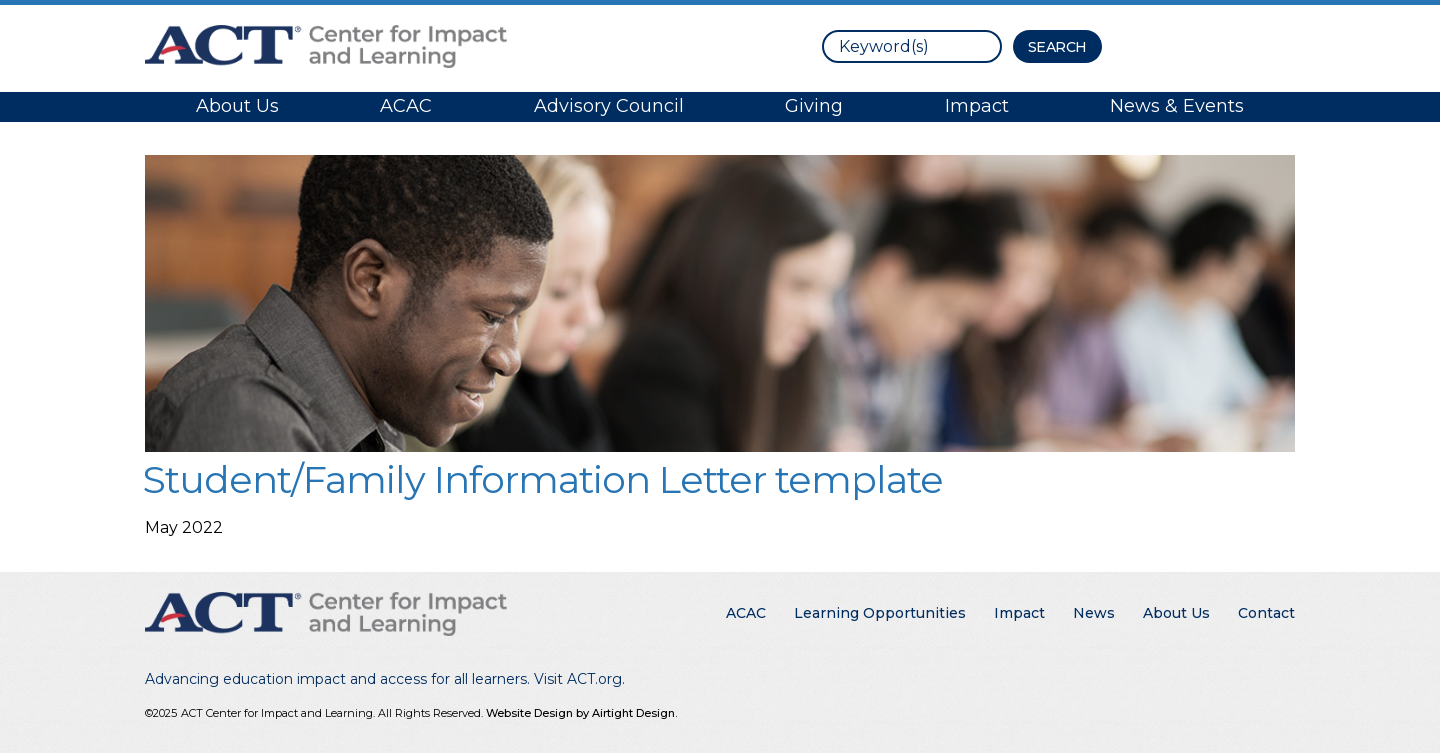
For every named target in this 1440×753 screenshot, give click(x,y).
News (1094, 613)
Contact (1266, 613)
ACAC (406, 106)
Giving (814, 106)
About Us (237, 106)
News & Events (1177, 106)
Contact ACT (1208, 45)
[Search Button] (1057, 46)
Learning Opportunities (880, 613)
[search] (912, 46)
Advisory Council (609, 106)
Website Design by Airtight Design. (581, 713)
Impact (977, 106)
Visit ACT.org (578, 679)
